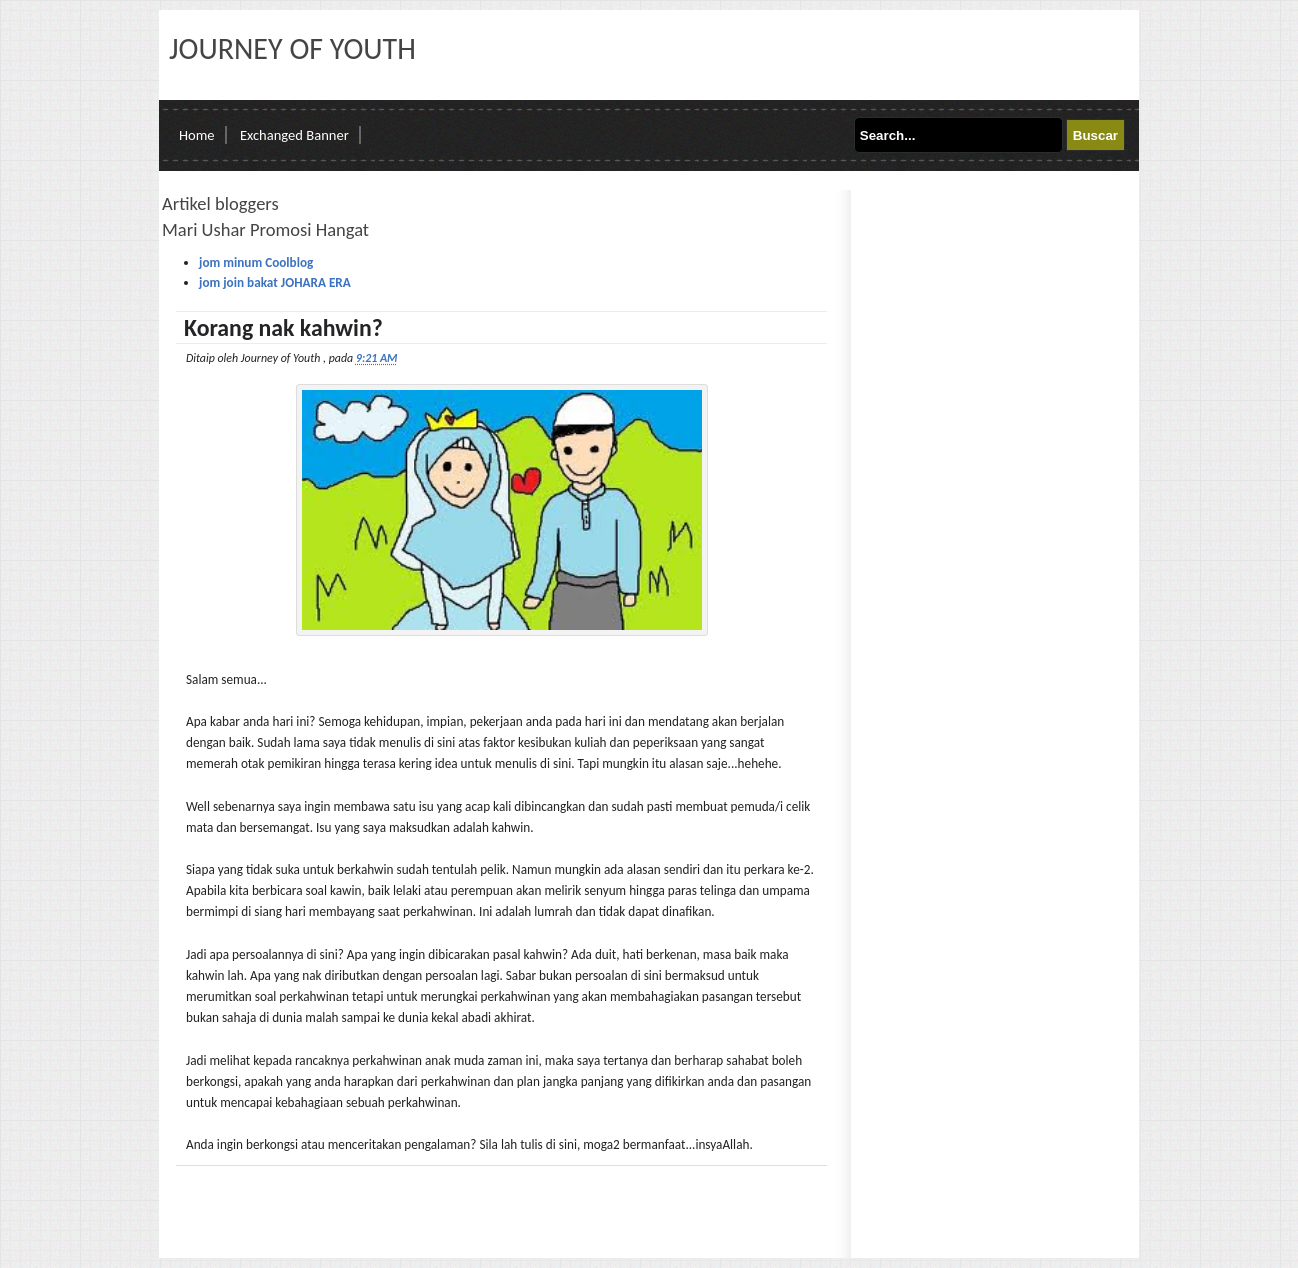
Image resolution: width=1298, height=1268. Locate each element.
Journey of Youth (292, 48)
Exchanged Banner (294, 135)
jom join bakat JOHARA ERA (275, 282)
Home (197, 135)
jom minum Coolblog (256, 262)
